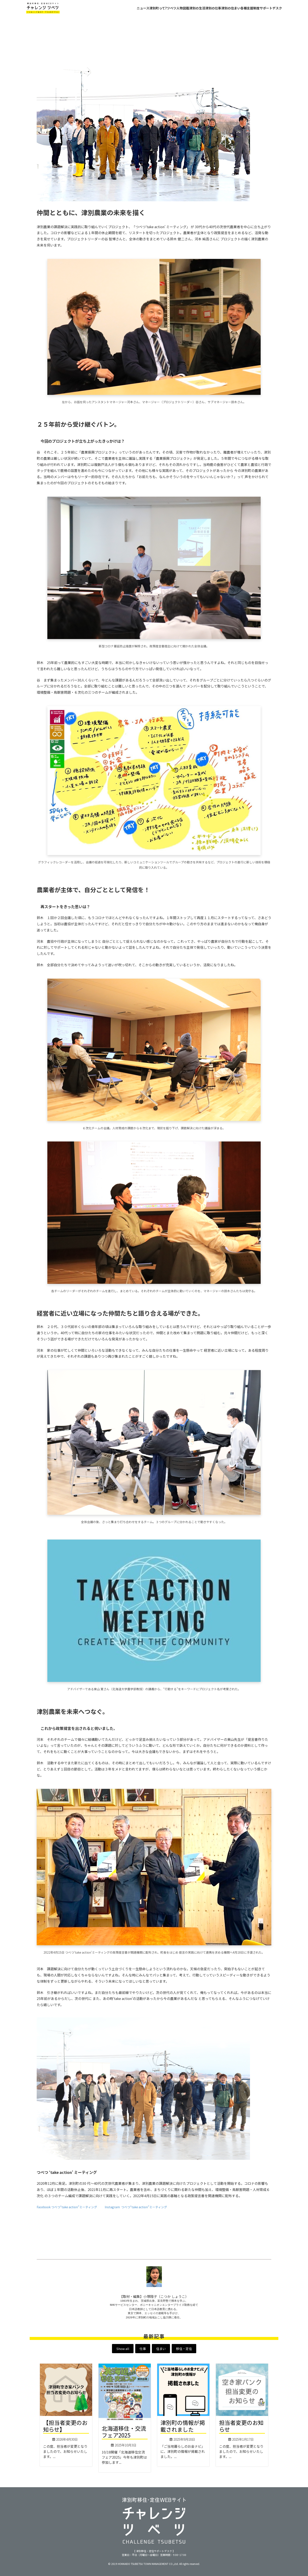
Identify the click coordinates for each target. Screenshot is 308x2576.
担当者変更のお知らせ (241, 2426)
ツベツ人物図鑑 (150, 23)
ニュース (104, 23)
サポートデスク (268, 23)
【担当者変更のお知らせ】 (65, 2426)
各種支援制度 (242, 23)
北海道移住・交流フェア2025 (124, 2432)
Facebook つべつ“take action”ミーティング (71, 2206)
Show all (122, 2348)
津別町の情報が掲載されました (182, 2426)
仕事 (142, 2348)
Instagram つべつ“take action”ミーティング (147, 2206)
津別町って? (125, 23)
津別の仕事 (195, 23)
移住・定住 (184, 2348)
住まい (161, 2348)
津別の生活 (174, 23)
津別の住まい (218, 23)
